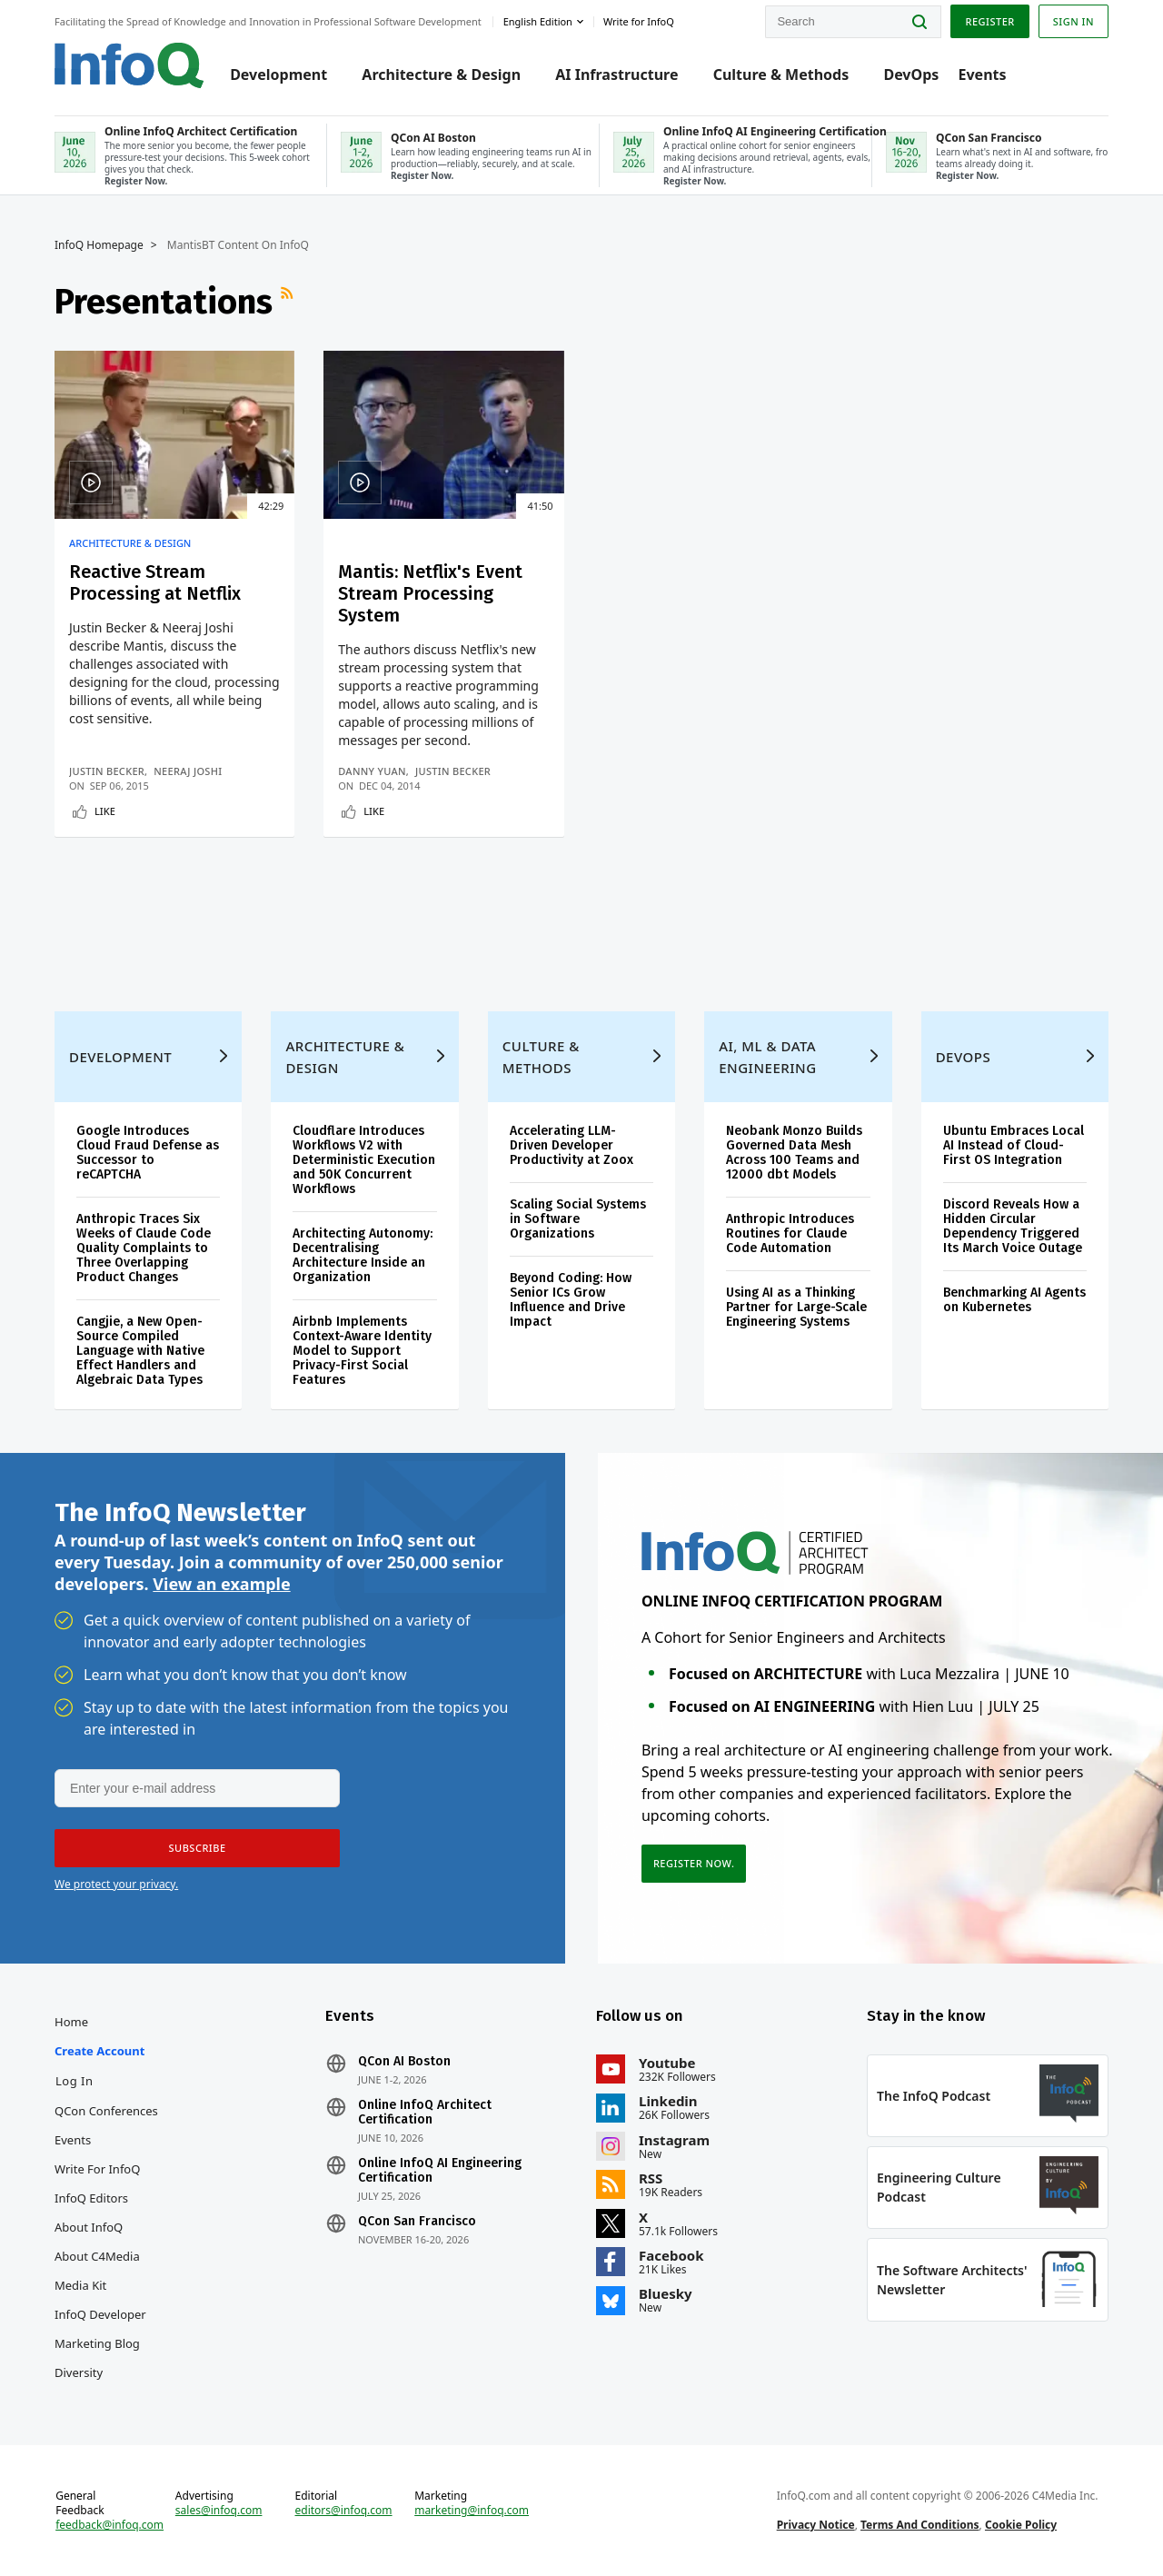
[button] (197, 1848)
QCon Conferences (106, 2111)
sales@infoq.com (219, 2510)
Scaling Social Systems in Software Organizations (578, 1219)
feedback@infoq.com (109, 2525)
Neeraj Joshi (188, 771)
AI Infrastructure (616, 75)
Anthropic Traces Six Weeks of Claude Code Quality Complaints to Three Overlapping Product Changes (143, 1248)
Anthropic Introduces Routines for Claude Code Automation (790, 1233)
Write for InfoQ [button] (638, 21)
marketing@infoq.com (471, 2510)
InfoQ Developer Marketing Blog (100, 2329)
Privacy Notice (816, 2524)
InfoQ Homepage (99, 245)
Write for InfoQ (97, 2169)
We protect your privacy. (116, 1884)
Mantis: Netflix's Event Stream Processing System (430, 593)
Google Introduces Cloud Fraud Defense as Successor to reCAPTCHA (147, 1152)
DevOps (911, 75)
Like (104, 811)
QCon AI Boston (404, 2061)
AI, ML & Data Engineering (767, 1057)
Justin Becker (106, 771)
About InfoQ (89, 2227)
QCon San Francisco (417, 2221)
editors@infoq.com (344, 2510)
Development (278, 75)
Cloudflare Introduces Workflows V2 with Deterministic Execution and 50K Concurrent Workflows (364, 1160)
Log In (74, 2081)
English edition (537, 21)
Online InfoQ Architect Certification (425, 2112)
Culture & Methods (781, 75)
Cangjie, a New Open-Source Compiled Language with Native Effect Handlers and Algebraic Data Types (140, 1350)
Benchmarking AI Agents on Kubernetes (1014, 1300)
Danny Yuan (372, 771)
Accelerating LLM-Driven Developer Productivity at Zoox (571, 1145)
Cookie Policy (1021, 2524)
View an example (221, 1584)
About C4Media (97, 2256)
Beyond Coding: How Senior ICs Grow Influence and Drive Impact (570, 1299)
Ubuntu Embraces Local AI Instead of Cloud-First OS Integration (1013, 1145)
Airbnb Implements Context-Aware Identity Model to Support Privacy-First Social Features (362, 1350)
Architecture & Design (441, 75)
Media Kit (80, 2285)
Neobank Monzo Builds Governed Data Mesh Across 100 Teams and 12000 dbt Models (794, 1152)
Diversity (79, 2372)
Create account (99, 2051)
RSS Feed (289, 302)
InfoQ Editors (91, 2198)
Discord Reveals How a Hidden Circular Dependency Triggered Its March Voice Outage (1012, 1226)
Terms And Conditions (919, 2524)
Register (989, 21)
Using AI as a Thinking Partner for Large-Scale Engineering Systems (796, 1307)
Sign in (1073, 21)
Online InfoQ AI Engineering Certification (440, 2170)
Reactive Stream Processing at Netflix (155, 582)
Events (982, 75)
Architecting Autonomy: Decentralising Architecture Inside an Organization (362, 1255)
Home (71, 2022)
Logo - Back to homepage (129, 65)
